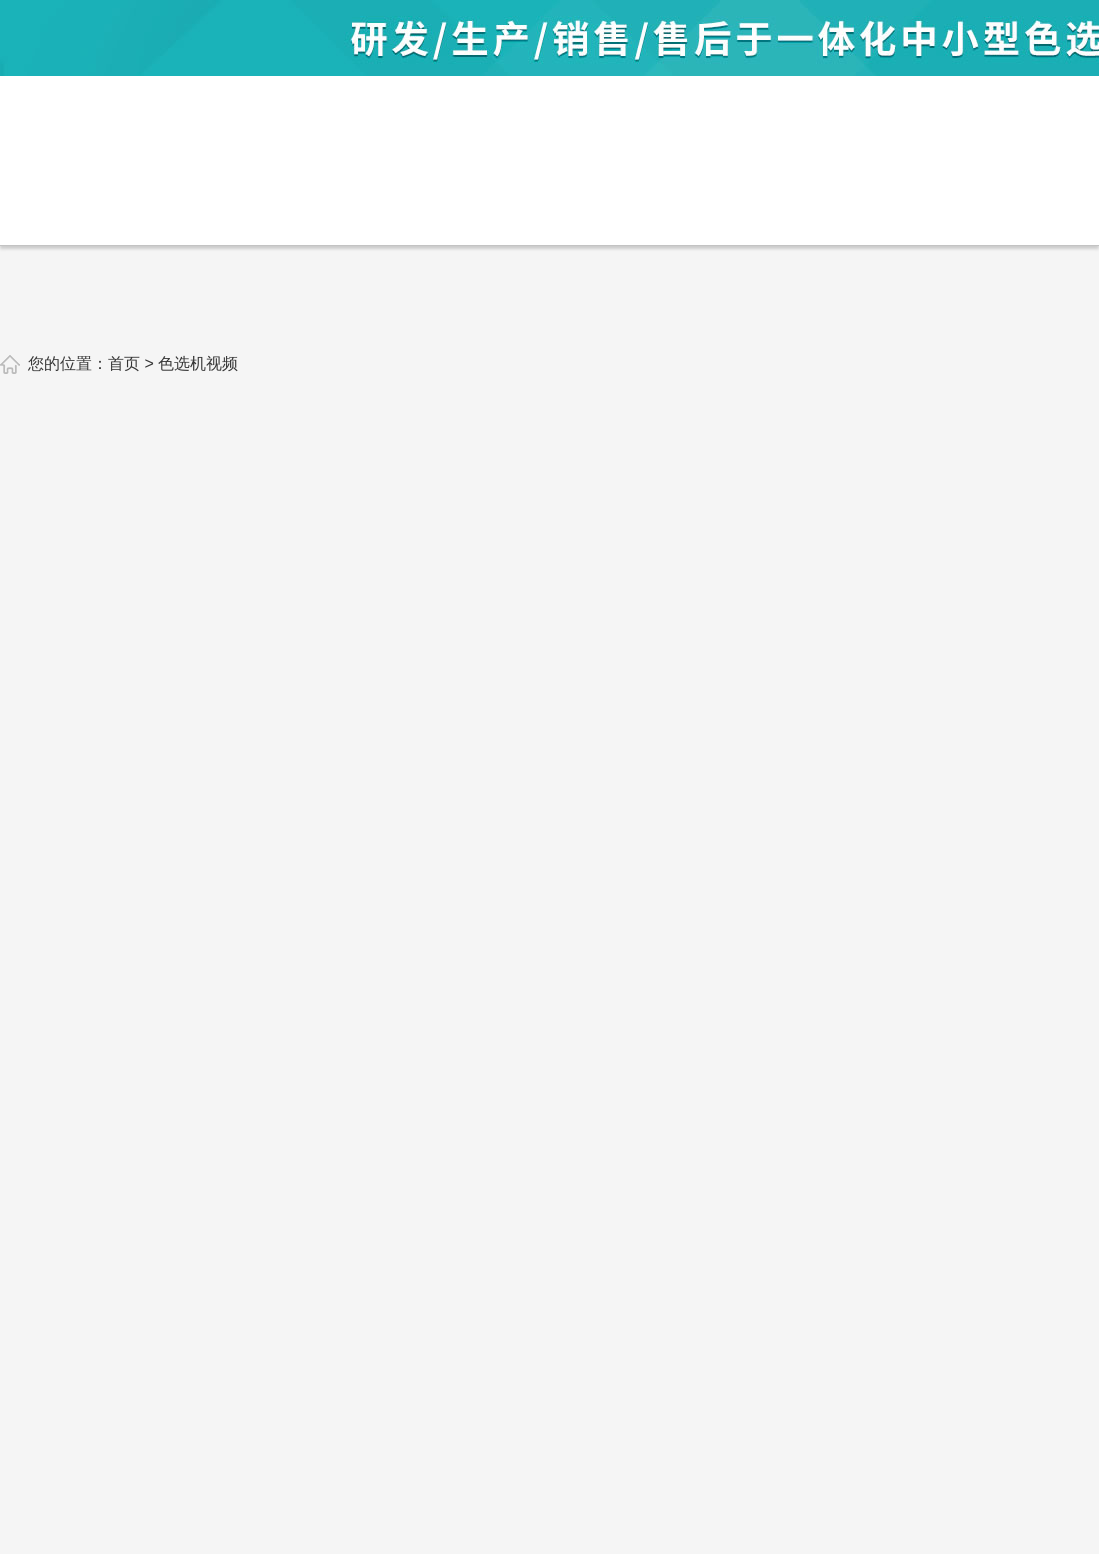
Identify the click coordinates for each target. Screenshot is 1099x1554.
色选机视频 (198, 363)
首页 (124, 363)
